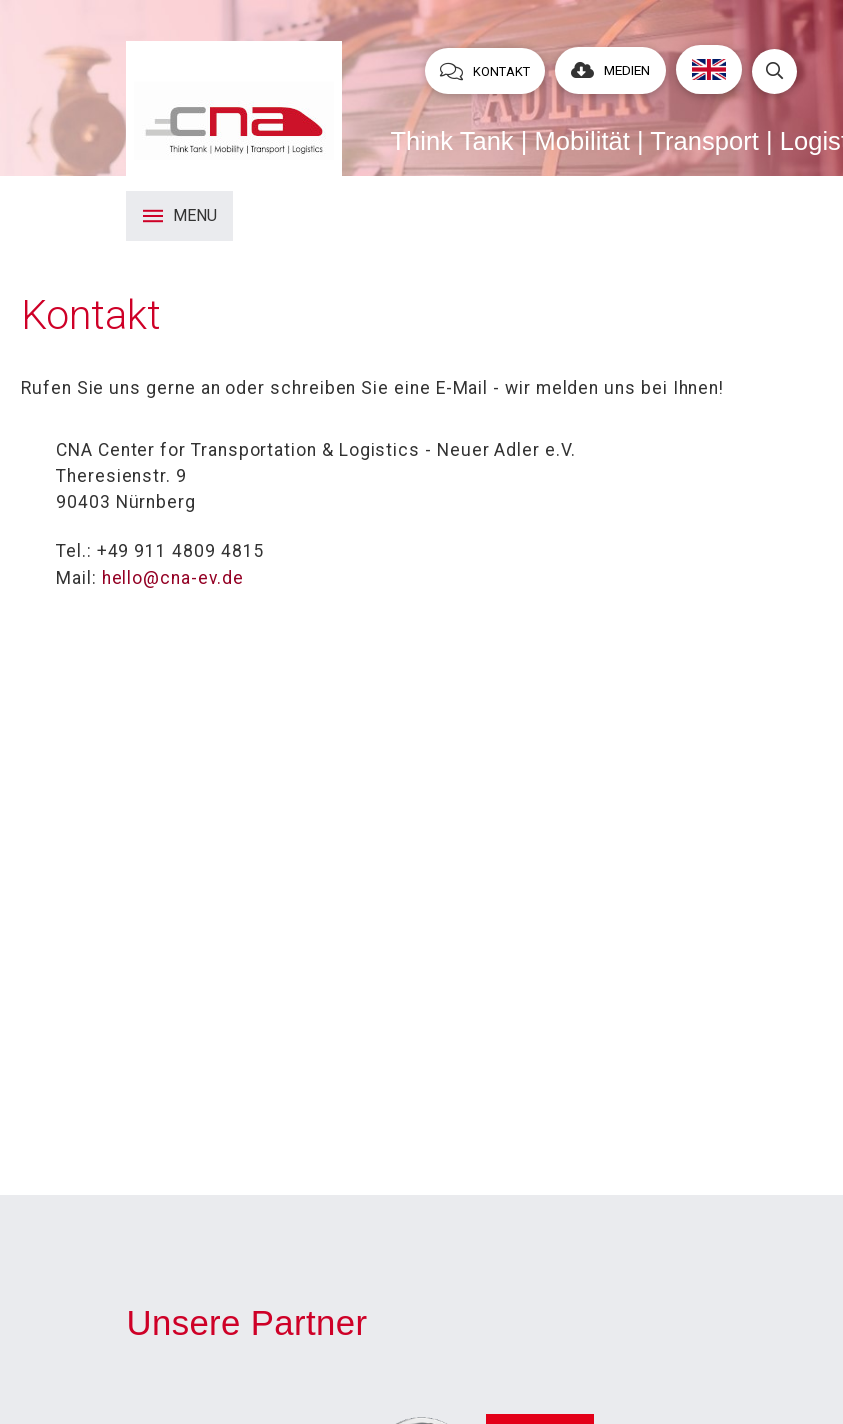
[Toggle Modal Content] (179, 216)
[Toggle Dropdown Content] (774, 71)
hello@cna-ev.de (173, 578)
